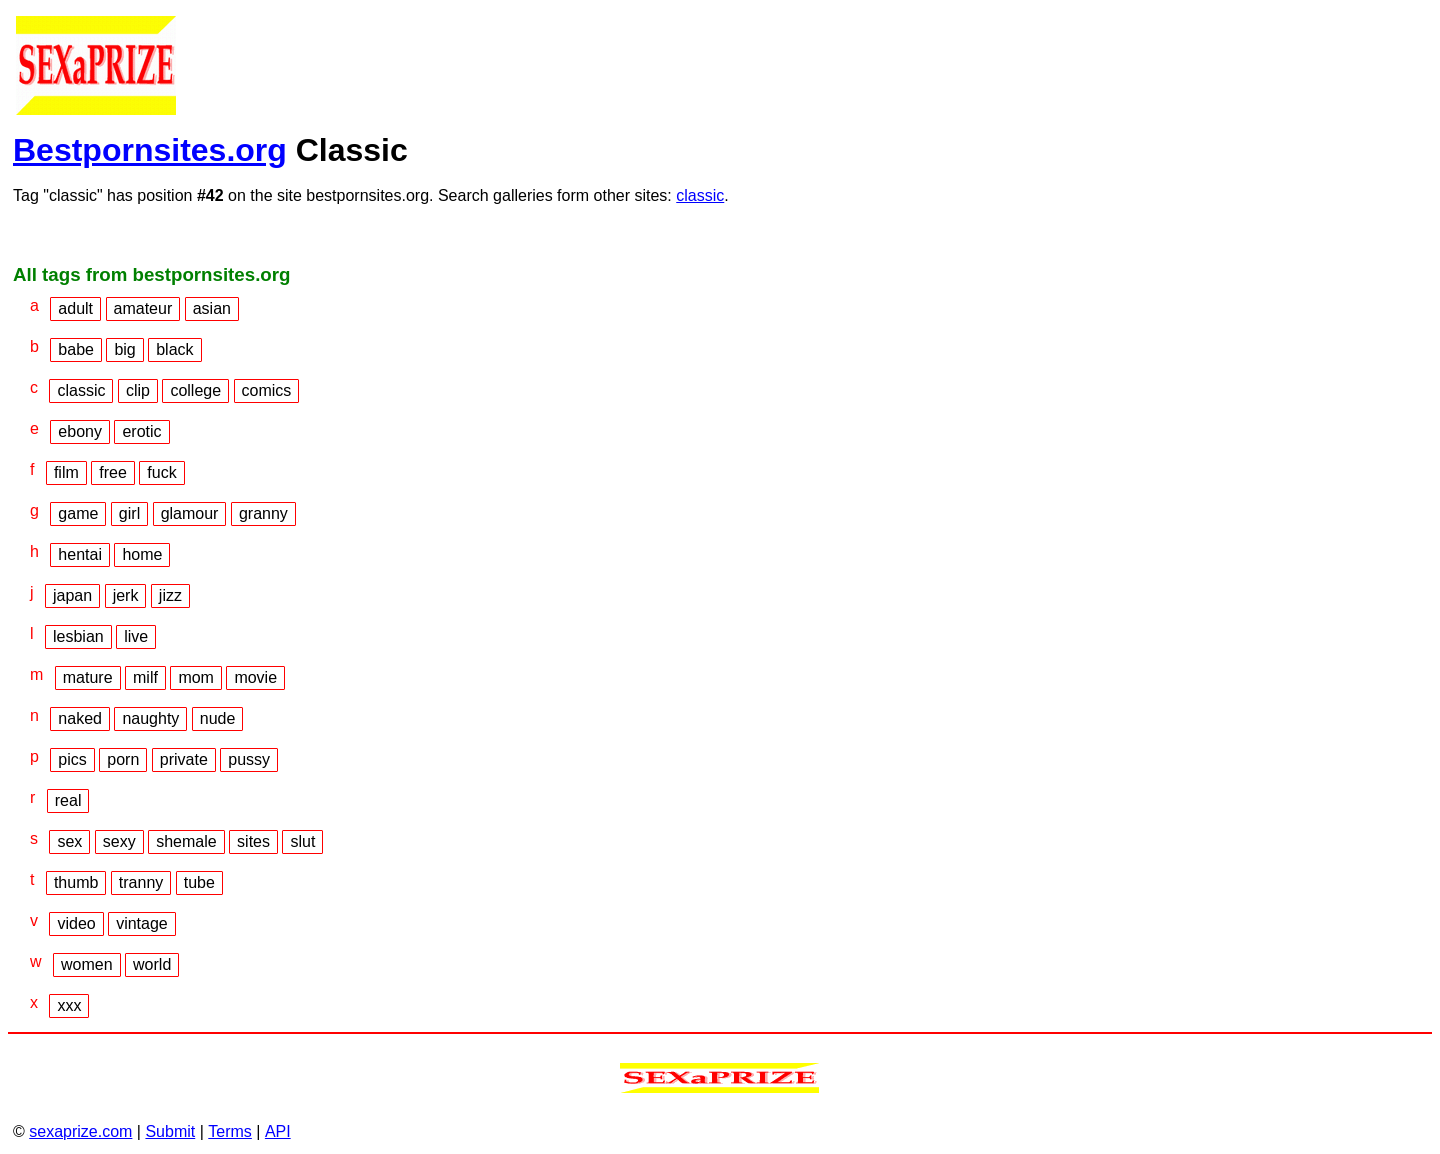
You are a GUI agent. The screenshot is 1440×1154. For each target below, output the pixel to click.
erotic (141, 431)
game (78, 513)
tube (199, 882)
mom (196, 677)
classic (700, 195)
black (174, 349)
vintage (142, 923)
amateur (143, 308)
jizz (170, 595)
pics (72, 759)
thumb (76, 882)
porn (123, 759)
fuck (161, 472)
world (152, 964)
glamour (190, 513)
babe (76, 349)
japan (72, 595)
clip (138, 390)
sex (69, 841)
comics (267, 390)
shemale (186, 841)
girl (129, 513)
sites (253, 841)
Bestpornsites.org (150, 150)
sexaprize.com (80, 1131)
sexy (119, 841)
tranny (141, 882)
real (68, 800)
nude (218, 718)
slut (302, 841)
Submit (170, 1131)
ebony (80, 431)
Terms (230, 1131)
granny (263, 513)
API (278, 1131)
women (87, 964)
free (113, 472)
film (66, 472)
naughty (150, 718)
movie (255, 677)
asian (212, 308)
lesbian (78, 636)
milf (145, 677)
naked (80, 718)
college (195, 390)
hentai (80, 554)
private (184, 759)
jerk (126, 595)
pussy (249, 759)
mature (88, 677)
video (76, 923)
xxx (69, 1005)
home (142, 554)
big (124, 349)
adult (75, 308)
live (136, 636)
